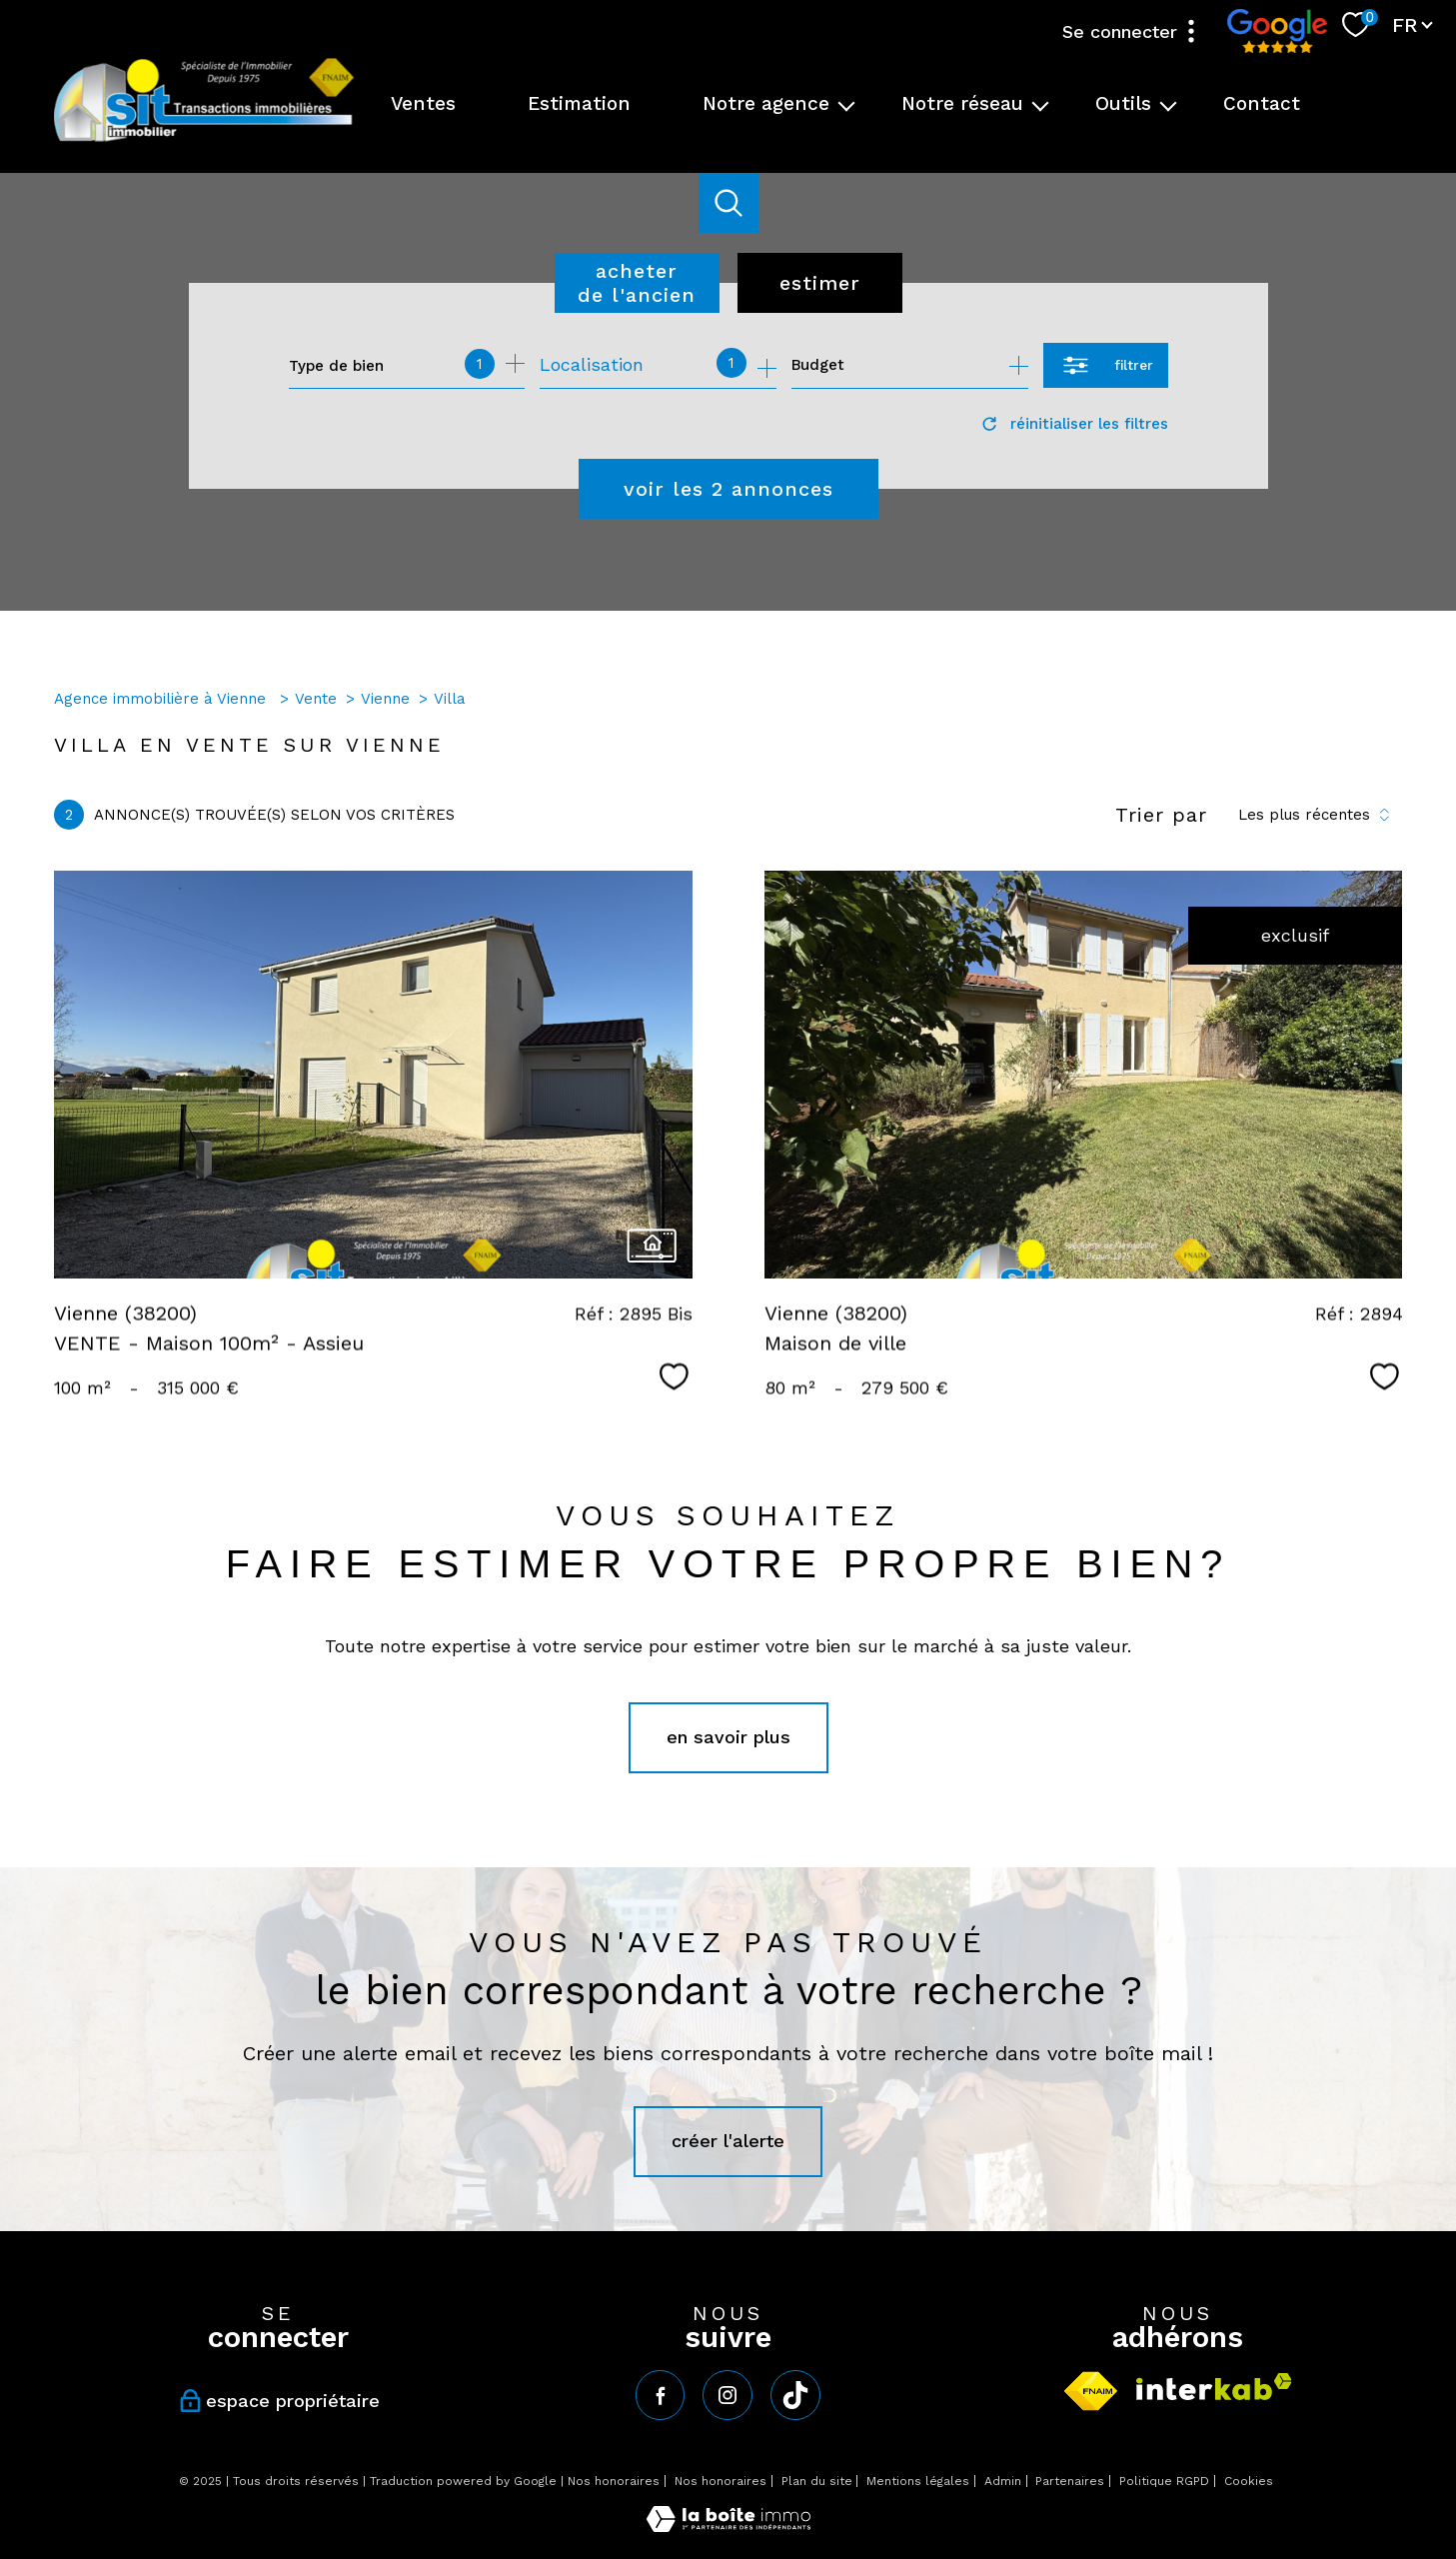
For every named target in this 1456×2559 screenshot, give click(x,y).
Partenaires (1069, 2481)
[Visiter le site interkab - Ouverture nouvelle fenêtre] (1214, 2386)
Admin (1002, 2481)
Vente (316, 699)
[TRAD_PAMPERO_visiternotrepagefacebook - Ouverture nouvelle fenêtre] (661, 2395)
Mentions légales (917, 2481)
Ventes (423, 103)
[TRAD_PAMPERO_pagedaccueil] (204, 139)
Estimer (819, 283)
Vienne (385, 699)
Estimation (579, 103)
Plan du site (816, 2481)
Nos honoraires (614, 2481)
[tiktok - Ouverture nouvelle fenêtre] (795, 2395)
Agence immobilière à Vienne (162, 699)
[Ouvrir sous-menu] (846, 104)
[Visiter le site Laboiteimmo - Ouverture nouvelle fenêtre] (728, 2525)
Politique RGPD (1164, 2481)
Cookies (1248, 2481)
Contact (1261, 103)
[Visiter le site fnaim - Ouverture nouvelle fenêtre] (1090, 2391)
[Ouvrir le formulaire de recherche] (1105, 365)
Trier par (1161, 815)
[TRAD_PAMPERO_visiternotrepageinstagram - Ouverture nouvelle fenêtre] (727, 2395)
